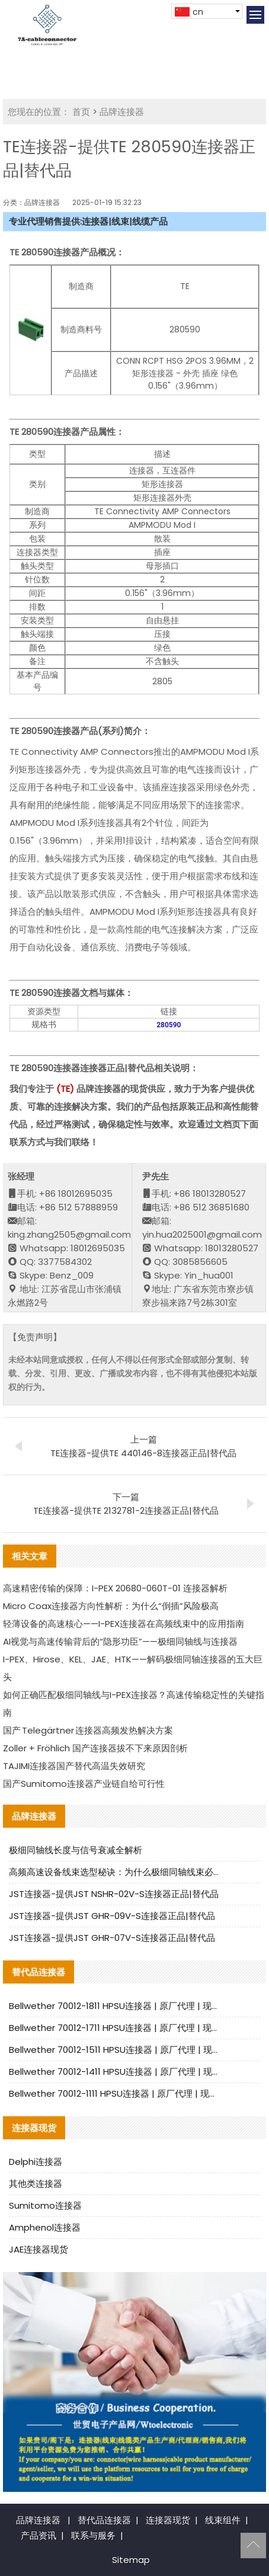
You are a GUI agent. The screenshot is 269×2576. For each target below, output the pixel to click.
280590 (168, 1025)
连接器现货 (168, 2520)
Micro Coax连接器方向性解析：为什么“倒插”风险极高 (111, 1606)
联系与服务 (93, 2535)
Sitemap (131, 2559)
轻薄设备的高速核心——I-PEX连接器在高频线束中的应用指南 (123, 1623)
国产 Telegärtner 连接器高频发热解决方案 (88, 1730)
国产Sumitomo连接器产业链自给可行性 (84, 1783)
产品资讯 (38, 2535)
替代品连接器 (104, 2520)
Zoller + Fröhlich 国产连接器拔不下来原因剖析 (95, 1748)
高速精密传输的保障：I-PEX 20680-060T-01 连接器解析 (115, 1588)
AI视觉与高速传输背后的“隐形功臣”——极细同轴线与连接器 (120, 1641)
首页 (81, 111)
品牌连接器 (122, 111)
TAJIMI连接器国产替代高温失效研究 (74, 1766)
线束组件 (223, 2520)
